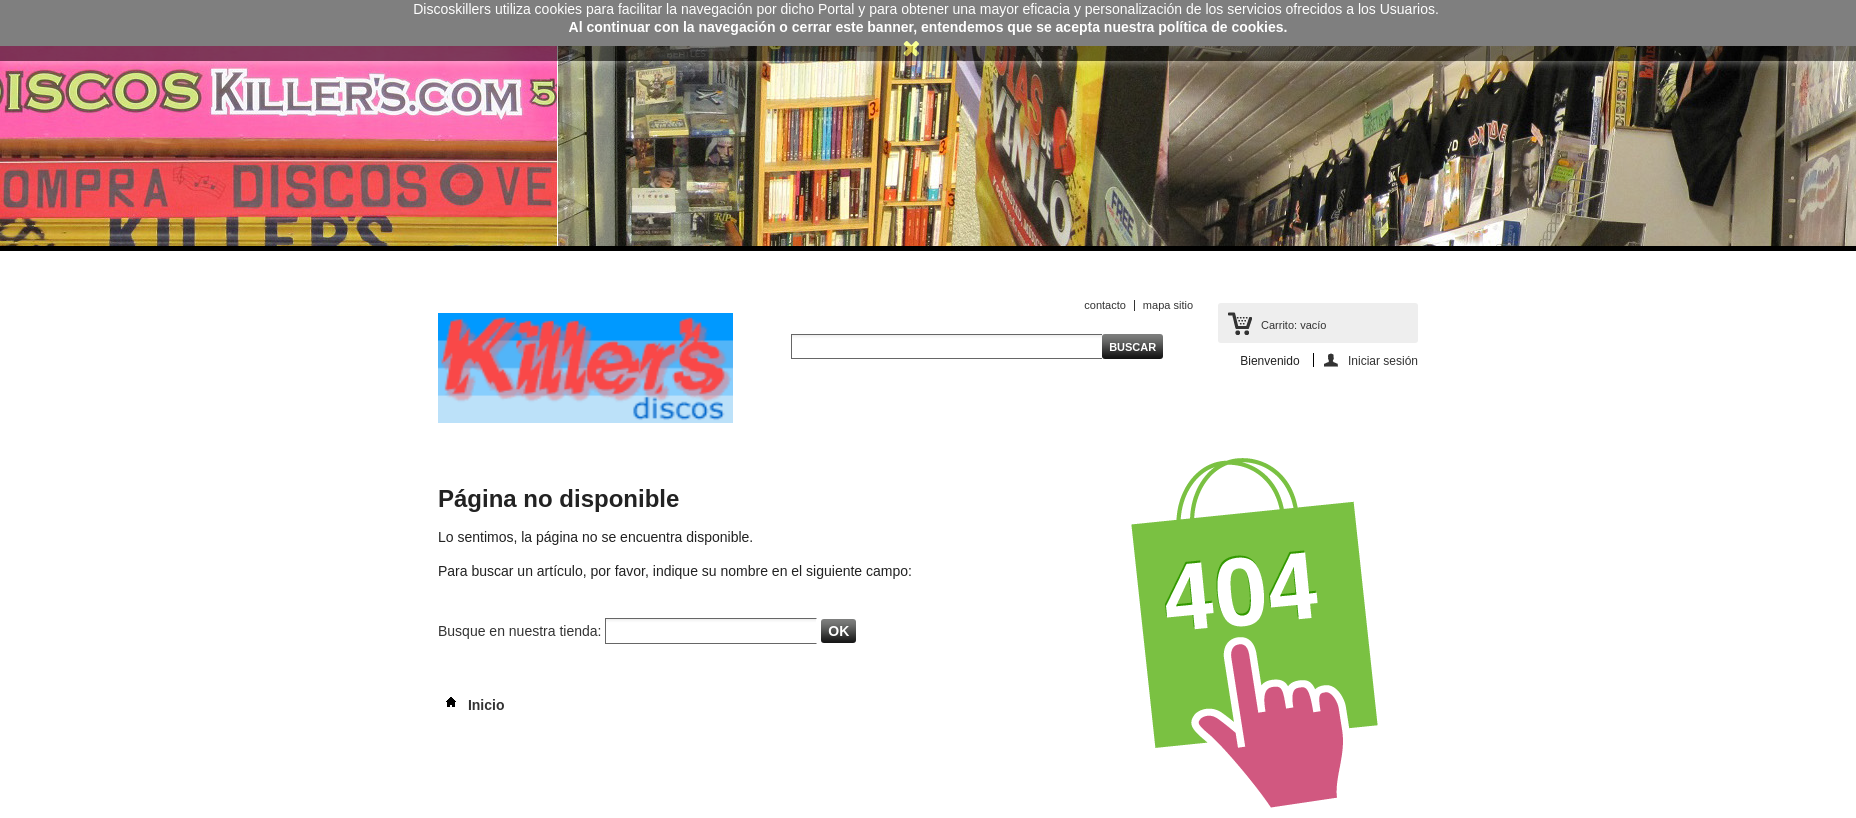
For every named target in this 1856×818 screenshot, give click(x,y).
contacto (1105, 305)
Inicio (471, 705)
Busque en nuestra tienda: (519, 631)
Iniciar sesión (1383, 360)
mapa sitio (1168, 305)
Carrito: (1293, 325)
